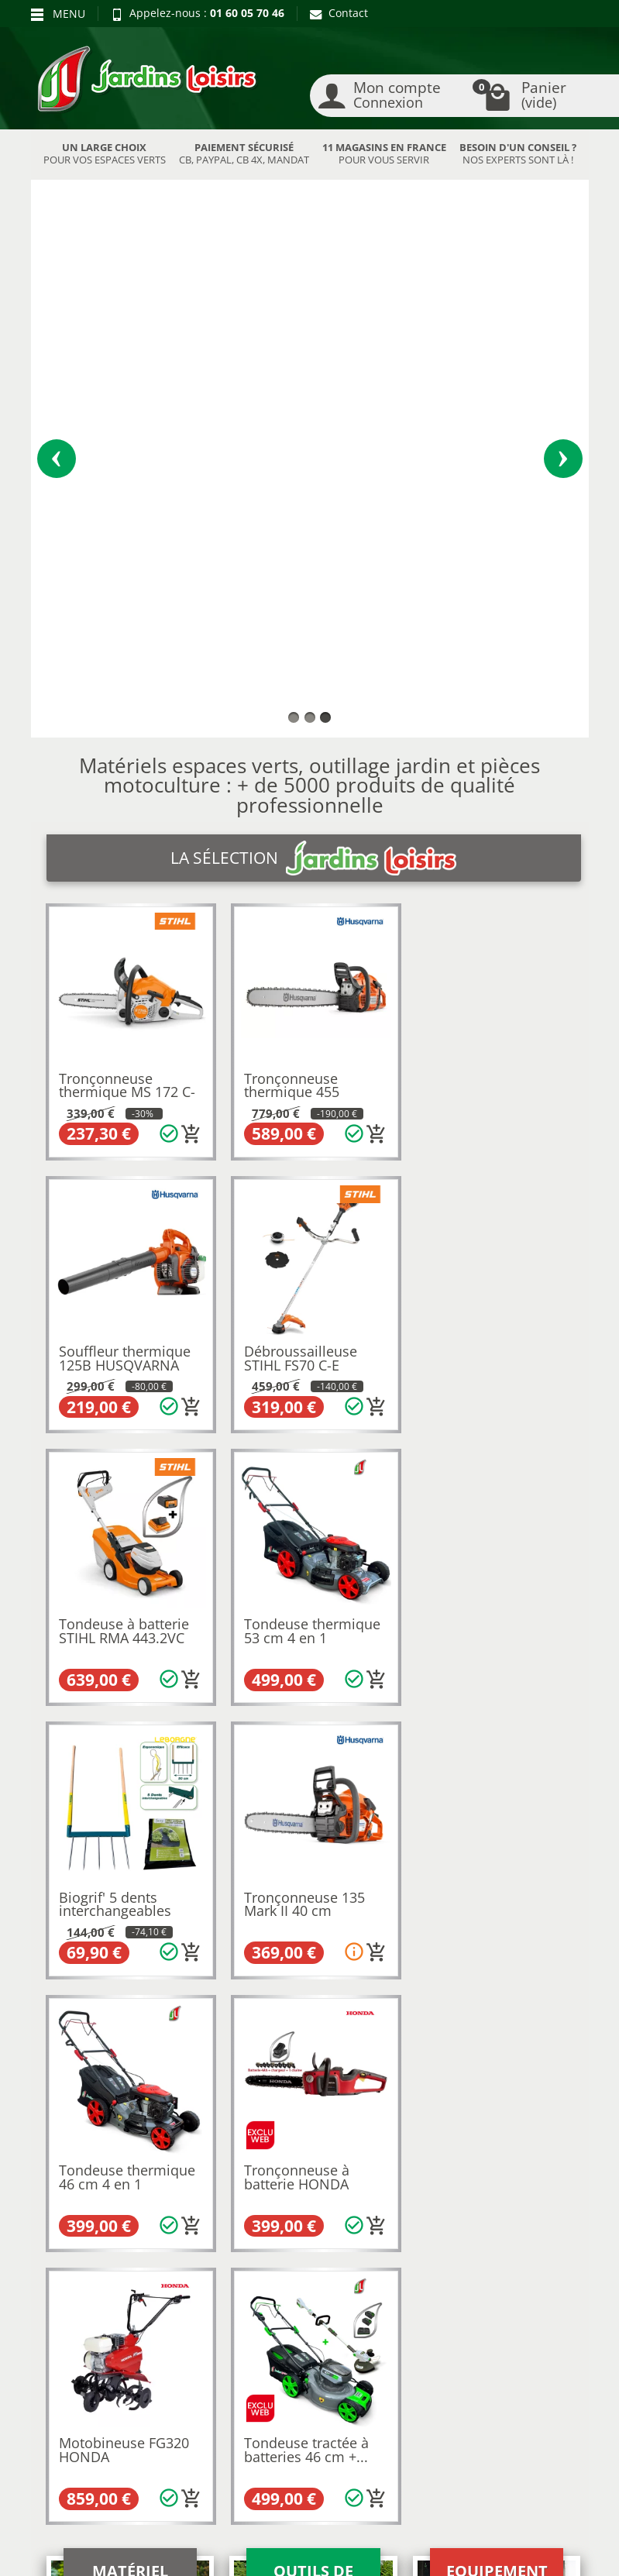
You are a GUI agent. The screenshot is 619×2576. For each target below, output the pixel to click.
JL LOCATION (455, 2557)
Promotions (187, 2270)
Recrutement (310, 2289)
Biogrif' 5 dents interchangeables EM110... (116, 1207)
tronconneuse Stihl (212, 2033)
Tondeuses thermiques (106, 1786)
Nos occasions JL (200, 2289)
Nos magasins (267, 2557)
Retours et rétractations (72, 2280)
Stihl (58, 1828)
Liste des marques (205, 2346)
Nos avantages (77, 2339)
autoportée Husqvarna (254, 2075)
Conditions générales (304, 2334)
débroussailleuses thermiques (366, 1786)
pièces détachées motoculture (467, 1911)
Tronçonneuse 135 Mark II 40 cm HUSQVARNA (302, 1207)
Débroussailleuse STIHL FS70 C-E (116, 929)
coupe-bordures (197, 1800)
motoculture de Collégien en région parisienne (276, 1842)
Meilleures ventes (204, 2327)
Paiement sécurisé (86, 2358)
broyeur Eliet (320, 2061)
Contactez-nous (317, 2361)
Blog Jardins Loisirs (88, 2254)
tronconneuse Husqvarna (333, 2033)
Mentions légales (321, 2308)
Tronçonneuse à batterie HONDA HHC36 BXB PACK (116, 1478)
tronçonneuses (365, 1800)
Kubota (94, 1828)
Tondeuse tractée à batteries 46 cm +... (488, 1472)
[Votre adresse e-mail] (308, 2438)
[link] (498, 2441)
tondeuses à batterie (226, 1786)
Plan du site (69, 2377)
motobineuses (284, 1800)
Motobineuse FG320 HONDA (307, 1472)
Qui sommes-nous (324, 2270)
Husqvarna (147, 1828)
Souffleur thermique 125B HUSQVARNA (492, 659)
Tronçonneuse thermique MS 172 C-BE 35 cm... (128, 666)
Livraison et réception (68, 2313)
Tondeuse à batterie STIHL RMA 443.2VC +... (307, 936)
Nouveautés (189, 2308)
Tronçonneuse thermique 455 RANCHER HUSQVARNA (290, 673)
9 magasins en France (409, 1966)
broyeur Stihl (236, 2061)
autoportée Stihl (361, 2075)
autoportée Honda (456, 2075)
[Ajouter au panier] (189, 707)
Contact (339, 12)
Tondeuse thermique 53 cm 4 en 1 (494, 929)
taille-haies (122, 1800)
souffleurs (437, 1800)
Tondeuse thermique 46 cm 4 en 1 (494, 1201)
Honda (199, 1828)
